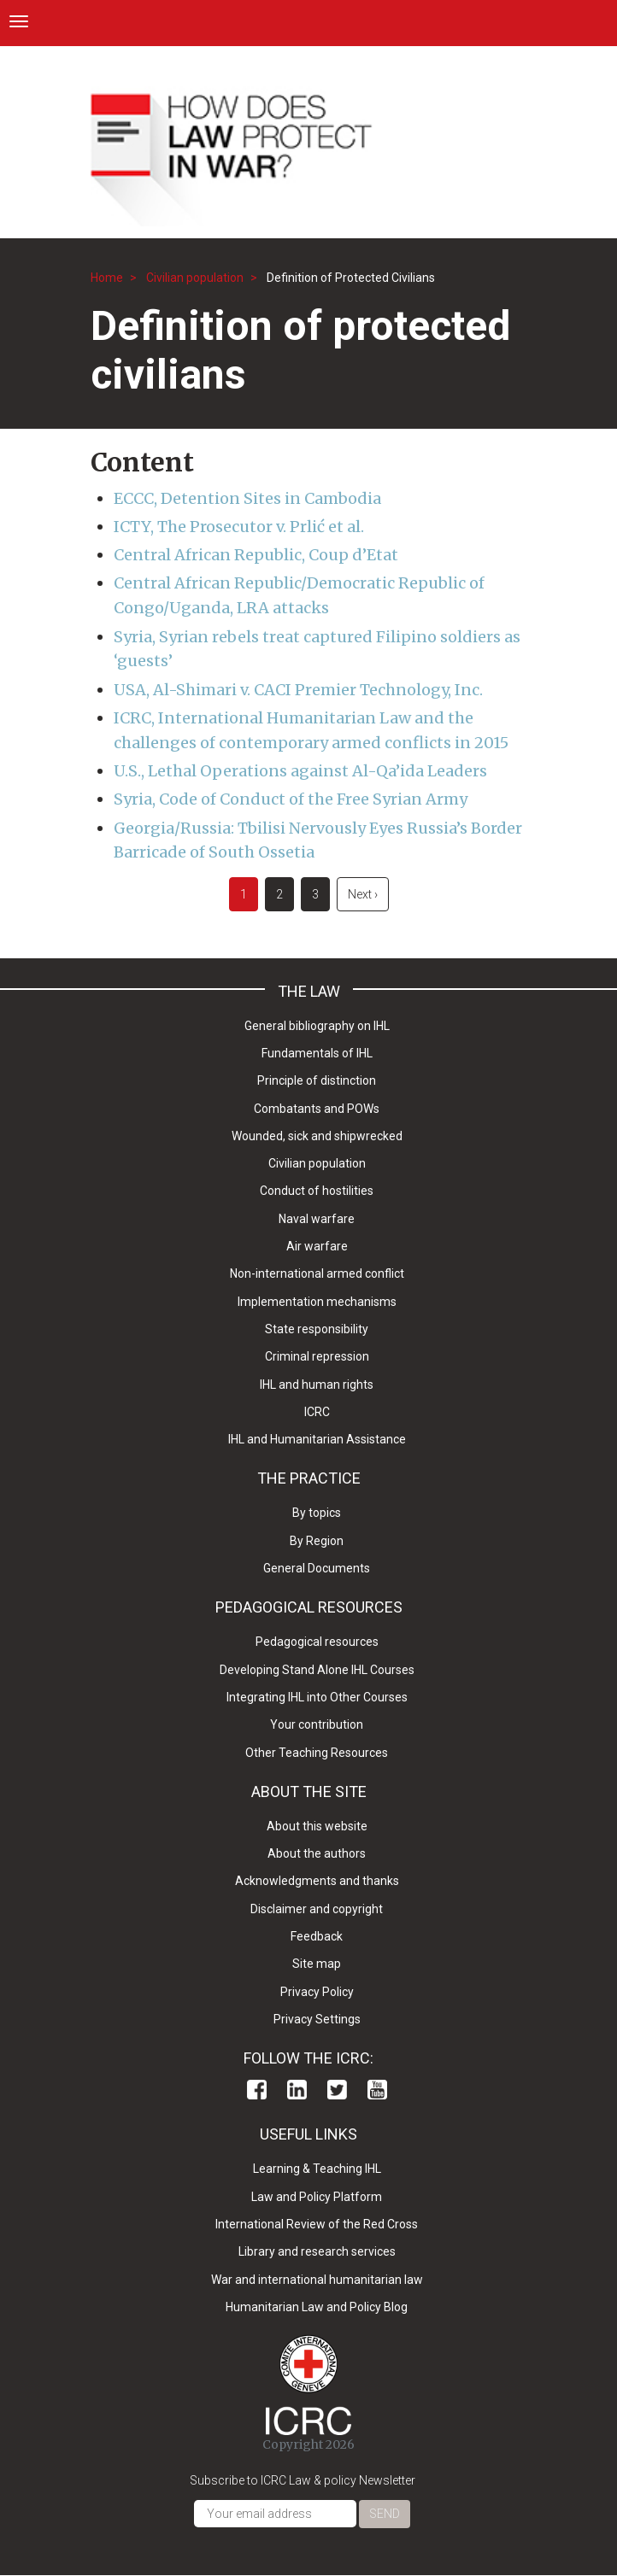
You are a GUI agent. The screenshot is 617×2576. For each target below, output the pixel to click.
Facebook (257, 2089)
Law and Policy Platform (316, 2197)
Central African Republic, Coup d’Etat (256, 555)
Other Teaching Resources (316, 1752)
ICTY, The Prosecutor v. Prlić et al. (239, 526)
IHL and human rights (316, 1384)
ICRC (317, 1412)
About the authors (316, 1853)
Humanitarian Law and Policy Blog (317, 2307)
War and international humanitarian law (317, 2279)
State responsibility (316, 1329)
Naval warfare (317, 1219)
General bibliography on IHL (317, 1026)
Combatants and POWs (316, 1108)
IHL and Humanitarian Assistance (317, 1439)
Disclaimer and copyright (316, 1909)
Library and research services (317, 2251)
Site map (316, 1963)
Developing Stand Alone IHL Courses (317, 1670)
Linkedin (297, 2089)
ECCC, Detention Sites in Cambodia (247, 498)
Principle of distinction (316, 1080)
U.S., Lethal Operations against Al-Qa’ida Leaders (300, 771)
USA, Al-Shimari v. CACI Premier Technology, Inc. (298, 690)
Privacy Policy (317, 1992)
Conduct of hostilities (316, 1190)
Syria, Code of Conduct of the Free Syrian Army (290, 799)
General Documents (316, 1568)
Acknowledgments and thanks (317, 1881)
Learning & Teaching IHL (317, 2168)
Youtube (377, 2089)
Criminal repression (317, 1356)
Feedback (317, 1936)
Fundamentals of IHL (317, 1053)
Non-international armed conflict (317, 1273)
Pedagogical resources (317, 1641)
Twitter (337, 2089)
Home (107, 277)
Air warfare (317, 1246)
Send (384, 2513)
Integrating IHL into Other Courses (317, 1697)
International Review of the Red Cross (316, 2224)
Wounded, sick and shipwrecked (317, 1136)
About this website (317, 1826)
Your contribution (316, 1724)
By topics (316, 1512)
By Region (317, 1541)
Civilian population (195, 277)
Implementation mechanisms (317, 1301)
